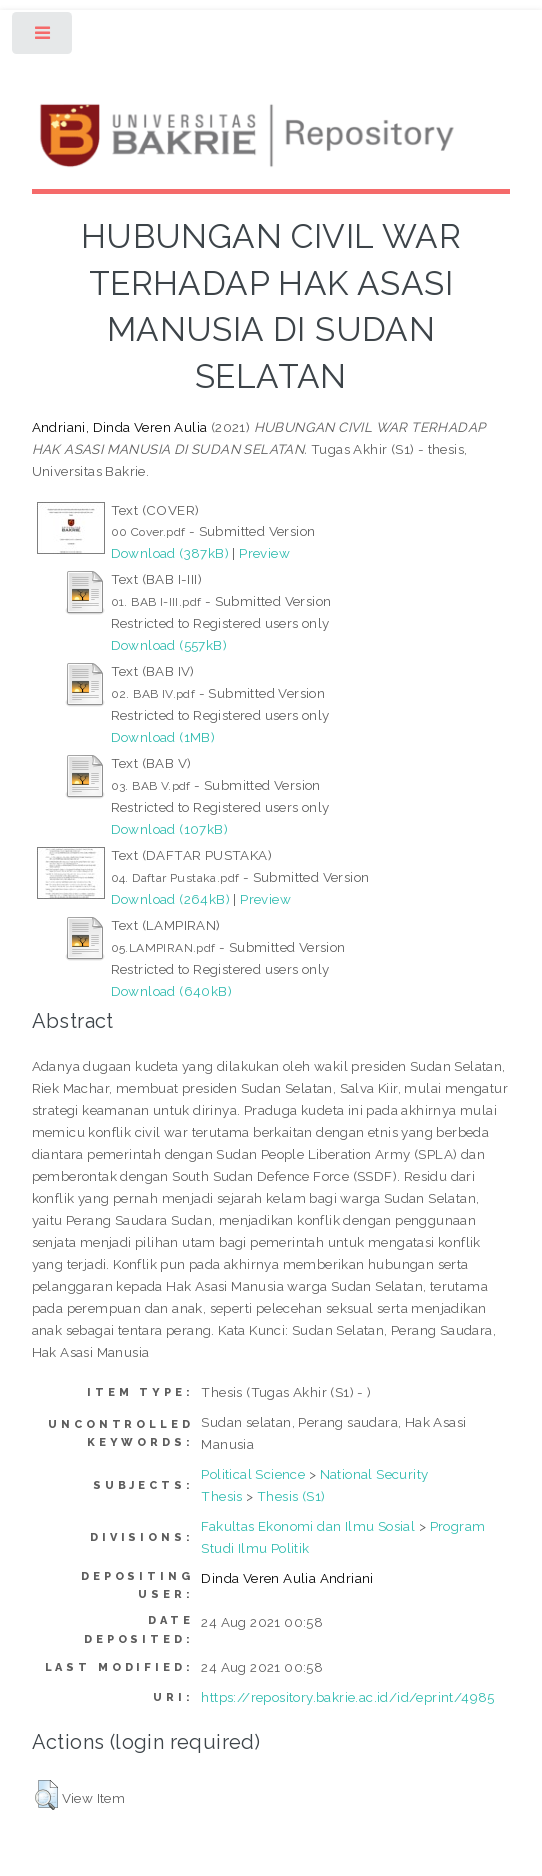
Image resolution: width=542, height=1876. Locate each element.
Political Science (253, 1474)
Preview (264, 553)
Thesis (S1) (291, 1496)
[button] (46, 1795)
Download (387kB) (170, 553)
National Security (374, 1474)
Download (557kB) (169, 645)
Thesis (221, 1496)
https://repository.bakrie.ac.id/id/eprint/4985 (347, 1697)
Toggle (43, 37)
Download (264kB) (170, 899)
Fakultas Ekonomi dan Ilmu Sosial (308, 1526)
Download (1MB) (163, 737)
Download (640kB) (171, 991)
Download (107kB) (169, 829)
